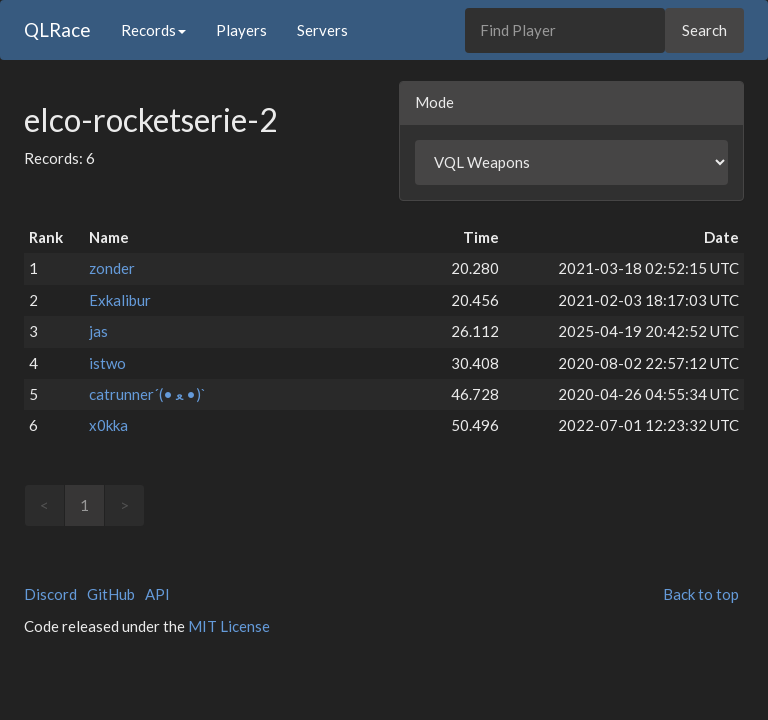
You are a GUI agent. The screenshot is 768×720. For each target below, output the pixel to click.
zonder (112, 268)
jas (98, 331)
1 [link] (84, 505)
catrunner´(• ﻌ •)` (147, 394)
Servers (322, 30)
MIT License (229, 626)
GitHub (111, 594)
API (157, 594)
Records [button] (153, 30)
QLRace (57, 29)
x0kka (108, 425)
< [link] (44, 505)
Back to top (701, 594)
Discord (50, 594)
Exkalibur (120, 300)
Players (241, 30)
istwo (107, 363)
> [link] (124, 505)
